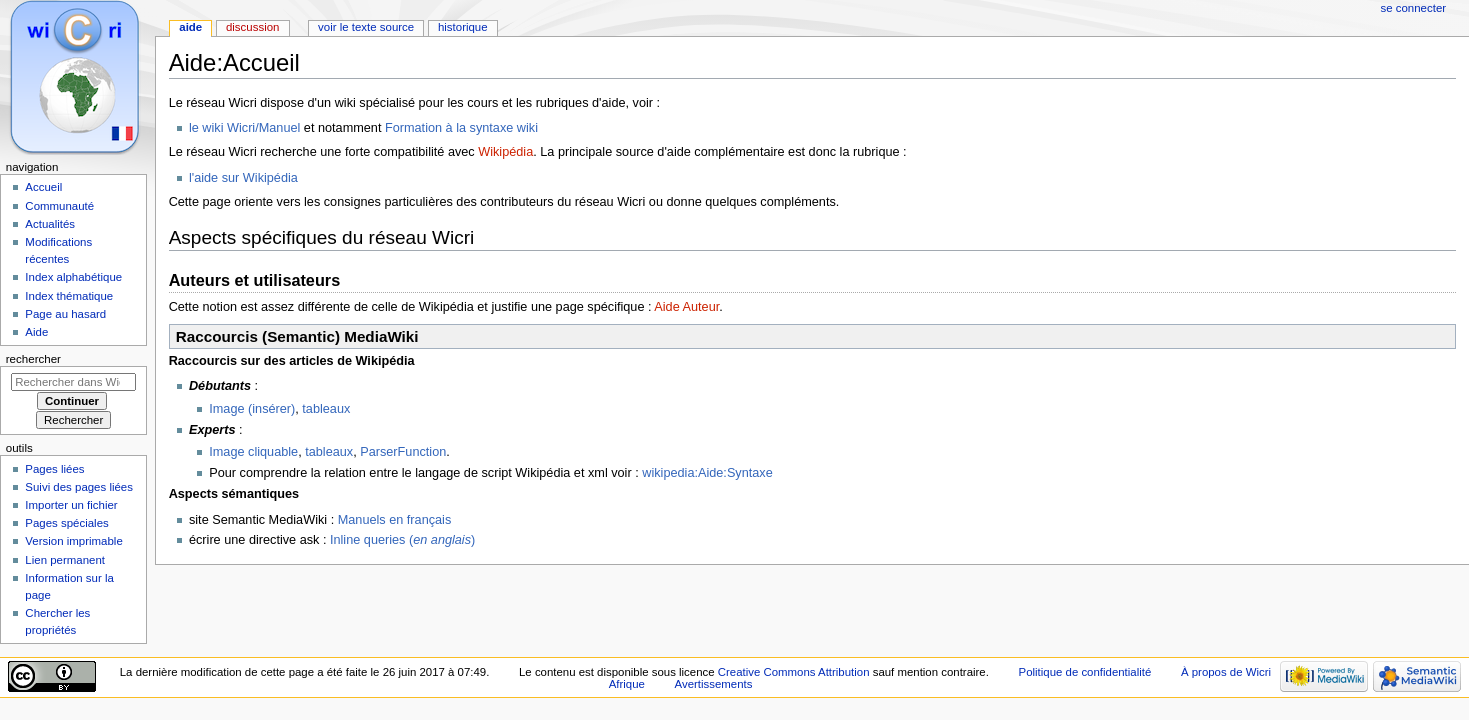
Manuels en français (395, 520)
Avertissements (714, 684)
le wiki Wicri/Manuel (244, 128)
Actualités (50, 224)
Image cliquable (253, 452)
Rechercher (33, 359)
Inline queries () (402, 540)
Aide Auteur (686, 307)
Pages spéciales (66, 523)
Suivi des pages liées (79, 487)
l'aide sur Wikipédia (243, 178)
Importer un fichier (71, 505)
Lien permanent (65, 560)
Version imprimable (73, 541)
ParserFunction (403, 452)
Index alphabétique (73, 277)
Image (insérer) (252, 409)
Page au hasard (65, 314)
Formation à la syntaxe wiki (461, 128)
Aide (190, 27)
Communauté (59, 206)
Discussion (252, 27)
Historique (463, 27)
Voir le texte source (366, 27)
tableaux (326, 409)
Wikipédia (505, 152)
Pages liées (54, 469)
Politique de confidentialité (1085, 672)
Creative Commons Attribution (794, 672)
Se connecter (1414, 8)
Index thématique (69, 296)
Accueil (43, 187)
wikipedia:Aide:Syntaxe (707, 473)
